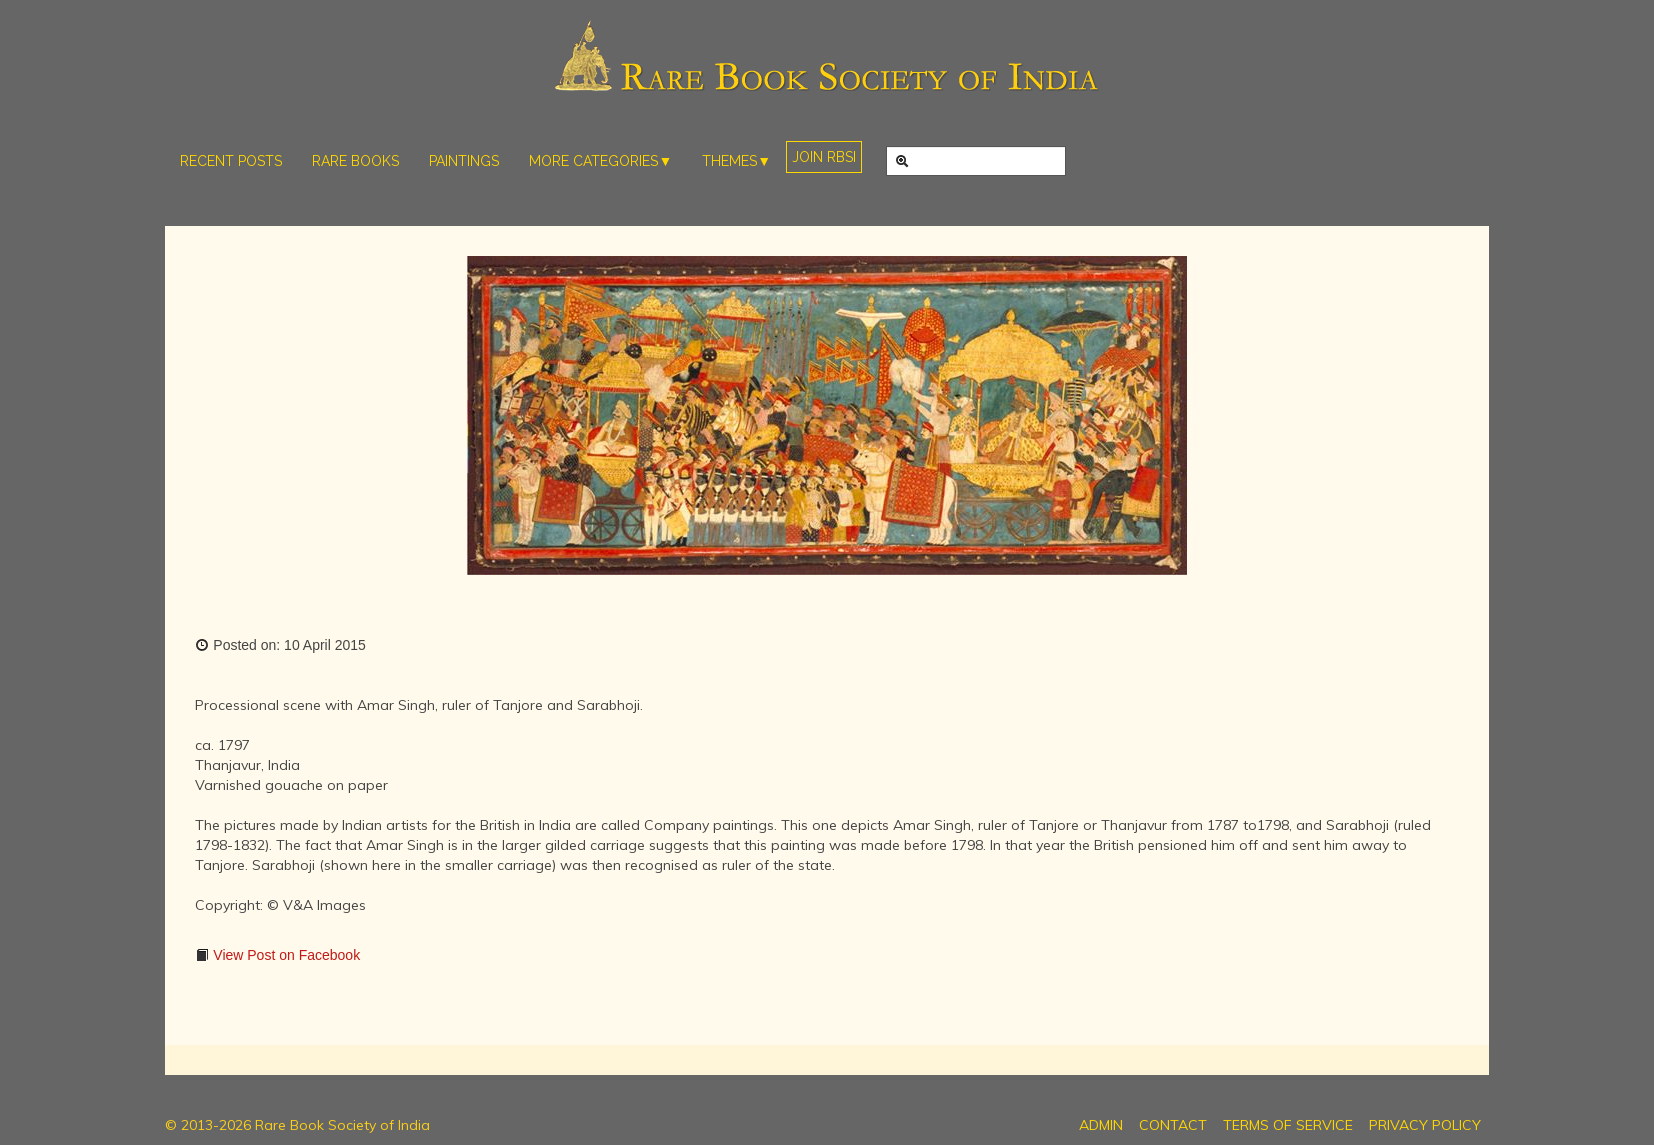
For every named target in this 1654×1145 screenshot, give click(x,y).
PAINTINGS (464, 161)
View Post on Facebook (284, 955)
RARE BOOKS (355, 161)
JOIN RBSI (824, 157)
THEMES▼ (736, 161)
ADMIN (1101, 1125)
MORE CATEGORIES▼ (600, 161)
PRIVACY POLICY (1425, 1125)
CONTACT (1173, 1125)
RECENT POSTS (231, 161)
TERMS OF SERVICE (1288, 1125)
